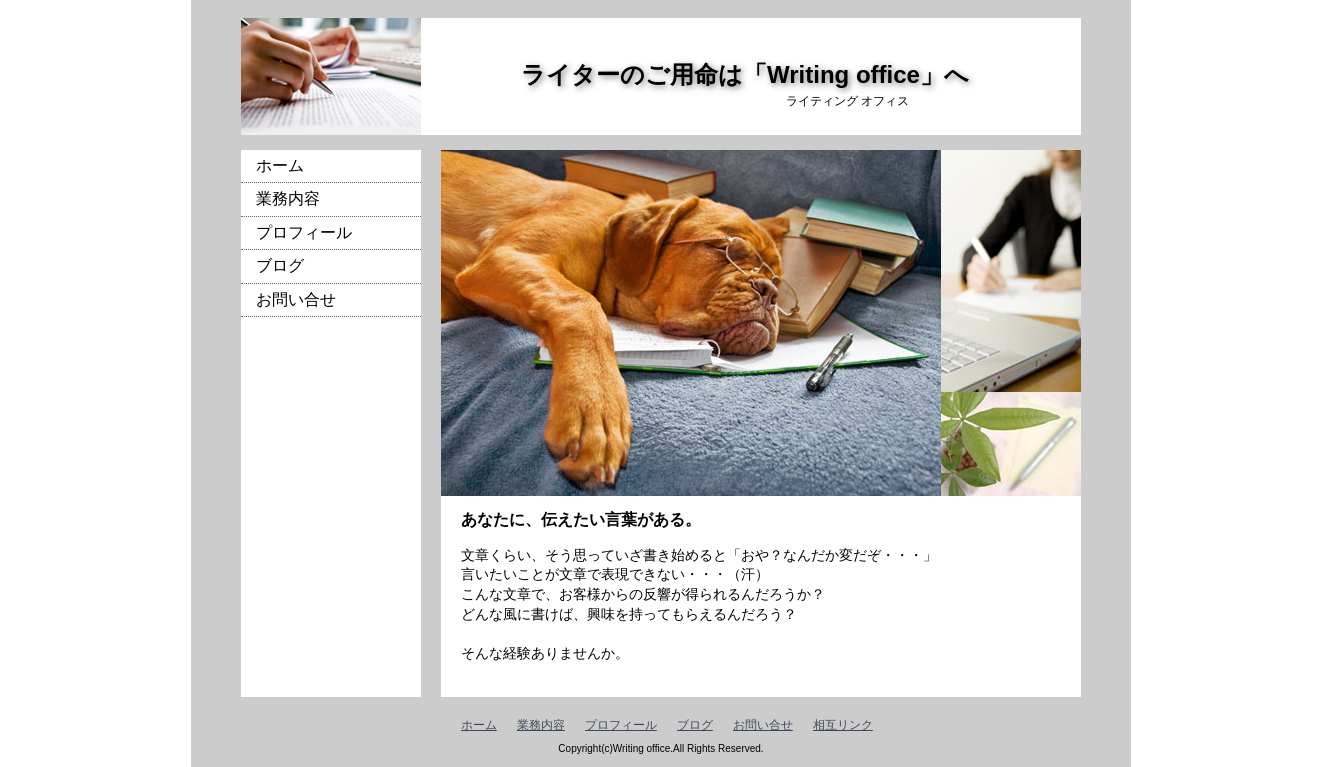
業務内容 (288, 198)
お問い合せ (296, 299)
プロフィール (304, 232)
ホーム (280, 165)
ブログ (280, 265)
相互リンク (843, 725)
